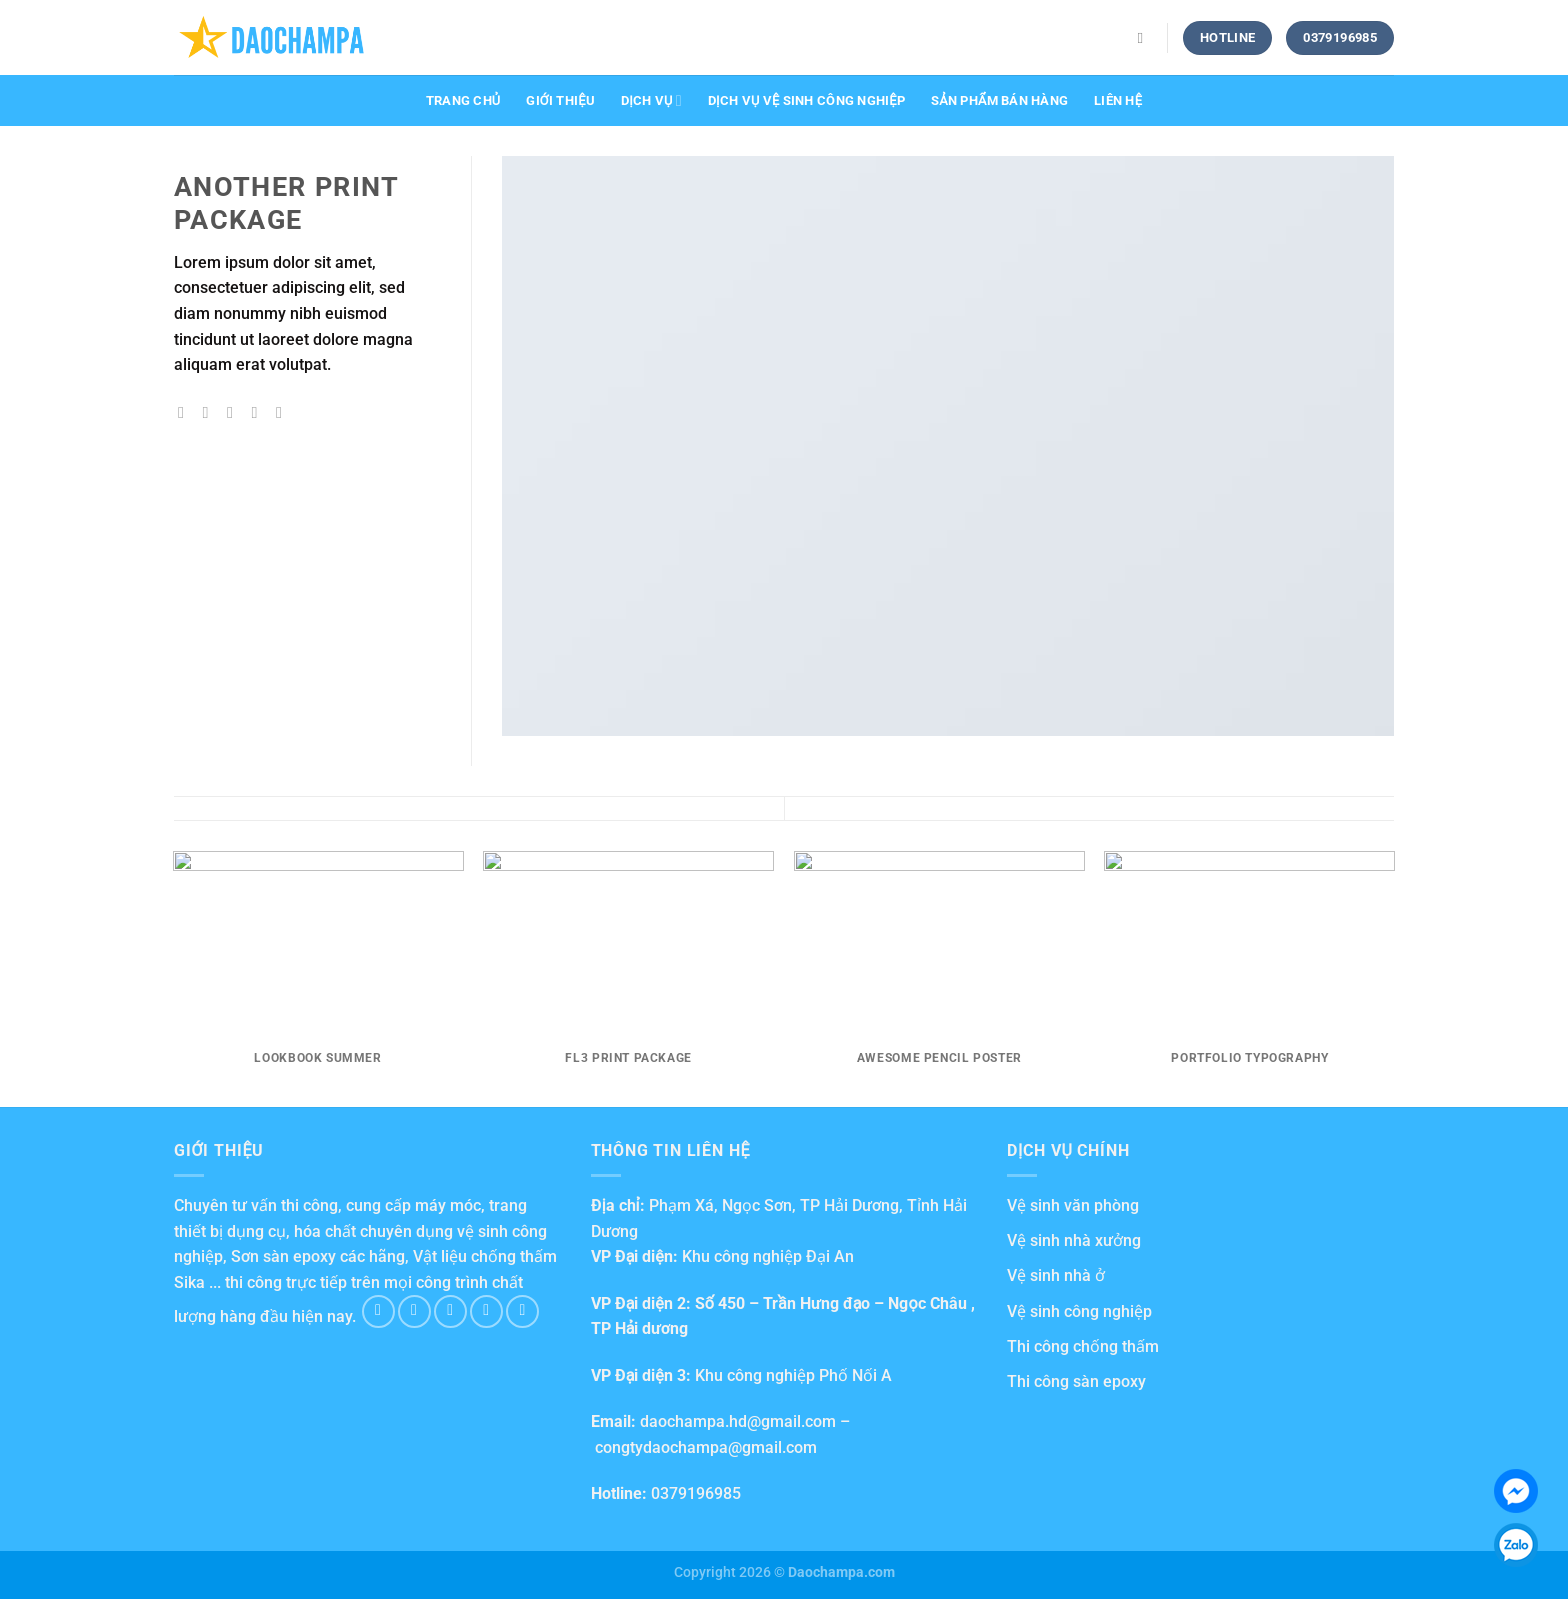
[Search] (1145, 38)
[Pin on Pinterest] (259, 412)
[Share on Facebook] (186, 412)
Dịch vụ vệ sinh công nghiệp (806, 100)
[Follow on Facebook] (378, 1311)
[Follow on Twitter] (450, 1311)
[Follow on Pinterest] (522, 1311)
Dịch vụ (651, 100)
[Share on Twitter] (211, 412)
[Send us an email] (486, 1311)
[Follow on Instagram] (414, 1311)
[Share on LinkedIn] (284, 412)
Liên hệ (1118, 100)
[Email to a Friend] (235, 412)
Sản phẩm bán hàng (999, 100)
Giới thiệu (560, 100)
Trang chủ (463, 100)
